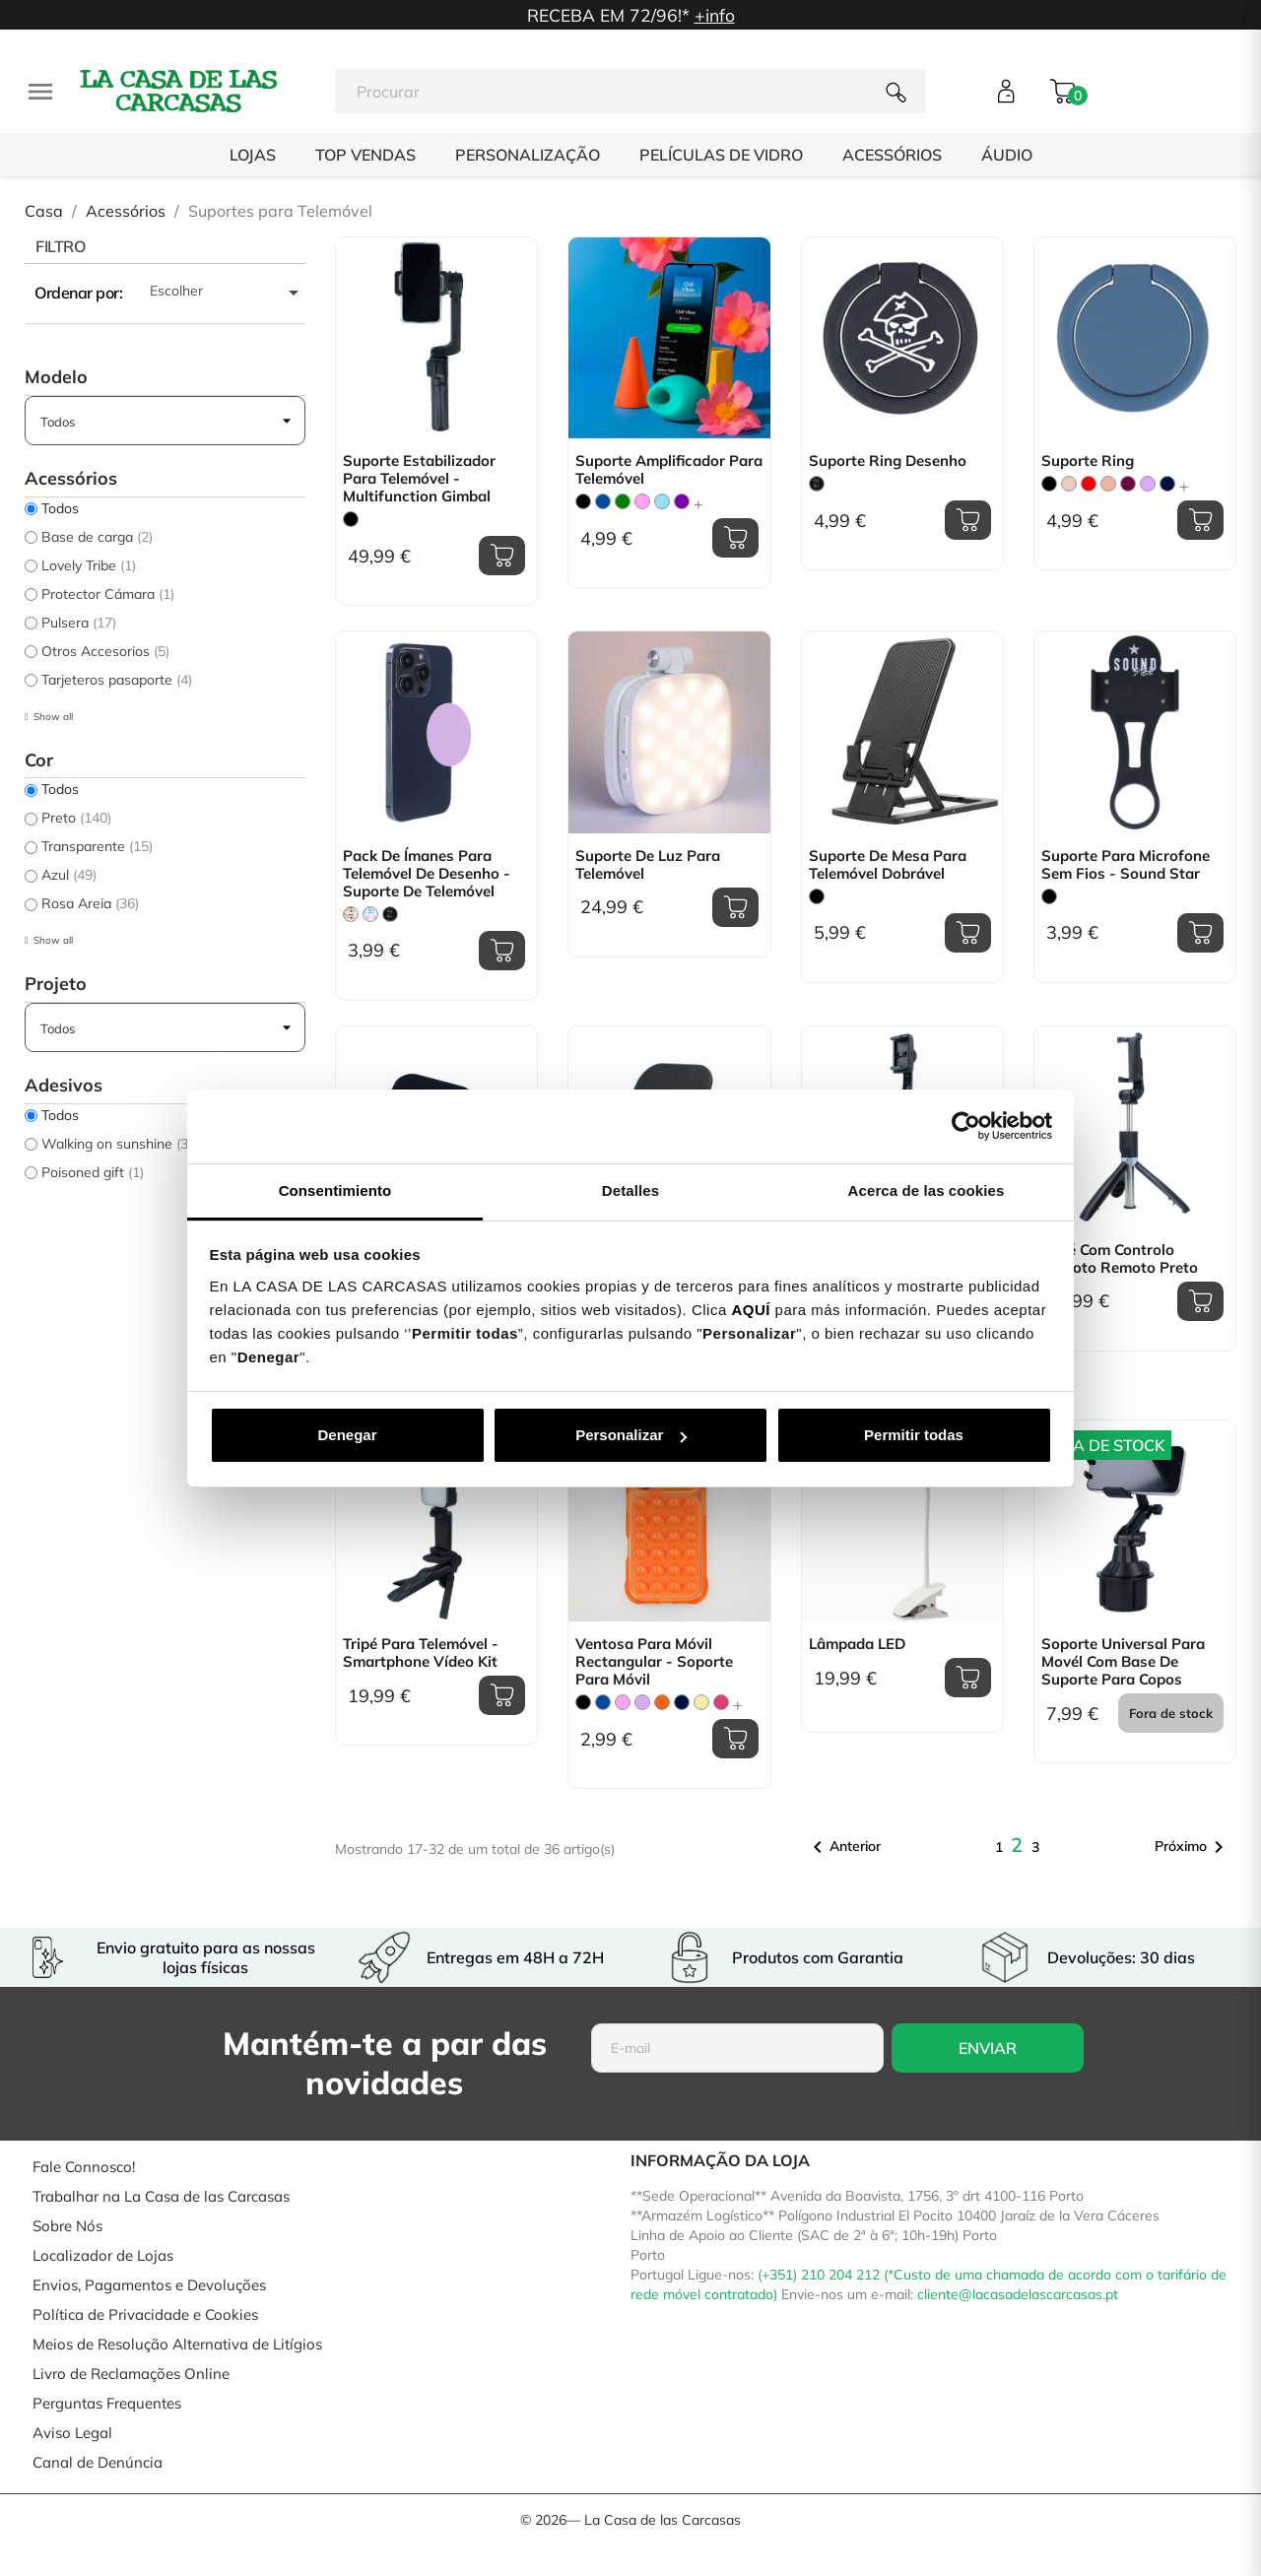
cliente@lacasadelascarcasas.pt (1017, 2294)
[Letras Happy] (370, 914)
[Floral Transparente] (351, 914)
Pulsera (78, 622)
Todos (60, 508)
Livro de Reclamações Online (131, 2373)
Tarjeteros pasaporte (116, 680)
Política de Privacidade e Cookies (145, 2314)
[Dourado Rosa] (1108, 484)
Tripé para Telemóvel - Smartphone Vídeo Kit (420, 1653)
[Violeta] (682, 501)
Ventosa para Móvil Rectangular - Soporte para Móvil (654, 1661)
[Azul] (603, 501)
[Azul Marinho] (1167, 484)
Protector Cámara (107, 594)
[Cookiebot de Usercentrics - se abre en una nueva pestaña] (966, 1126)
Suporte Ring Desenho (887, 461)
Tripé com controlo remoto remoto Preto (1119, 1259)
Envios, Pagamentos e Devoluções (149, 2285)
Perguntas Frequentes (107, 2403)
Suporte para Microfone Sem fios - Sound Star (1125, 865)
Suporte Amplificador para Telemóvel (669, 470)
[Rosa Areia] (1069, 484)
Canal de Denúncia (98, 2462)
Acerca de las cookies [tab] (926, 1190)
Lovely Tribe (88, 565)
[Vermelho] (1088, 484)
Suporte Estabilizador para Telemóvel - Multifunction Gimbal (419, 478)
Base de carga (97, 537)
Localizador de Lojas (103, 2255)
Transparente (97, 846)
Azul (69, 875)
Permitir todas (913, 1434)
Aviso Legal (72, 2432)
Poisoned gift (92, 1172)
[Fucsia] (721, 1702)
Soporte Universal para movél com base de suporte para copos (1123, 1661)
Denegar (346, 1434)
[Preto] (351, 519)
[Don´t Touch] (817, 484)
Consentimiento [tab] (335, 1190)
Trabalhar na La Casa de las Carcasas (161, 2196)
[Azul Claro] (662, 501)
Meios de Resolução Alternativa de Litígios (177, 2344)
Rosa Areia (90, 903)
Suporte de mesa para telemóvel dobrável (887, 865)
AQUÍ (750, 1309)
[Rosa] (642, 501)
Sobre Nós (67, 2225)
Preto (76, 817)
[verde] (622, 501)
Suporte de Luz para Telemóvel (647, 865)
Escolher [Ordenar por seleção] (227, 292)
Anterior (843, 1847)
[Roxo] (1128, 484)
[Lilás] (1148, 484)
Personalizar (631, 1434)
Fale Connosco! (84, 2166)
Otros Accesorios (105, 651)
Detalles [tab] (630, 1190)
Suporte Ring (1087, 461)
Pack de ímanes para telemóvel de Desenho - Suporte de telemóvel (426, 873)
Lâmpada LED (857, 1644)
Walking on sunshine (116, 1144)
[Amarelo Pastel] (701, 1702)
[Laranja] (662, 1702)
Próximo (1192, 1847)
